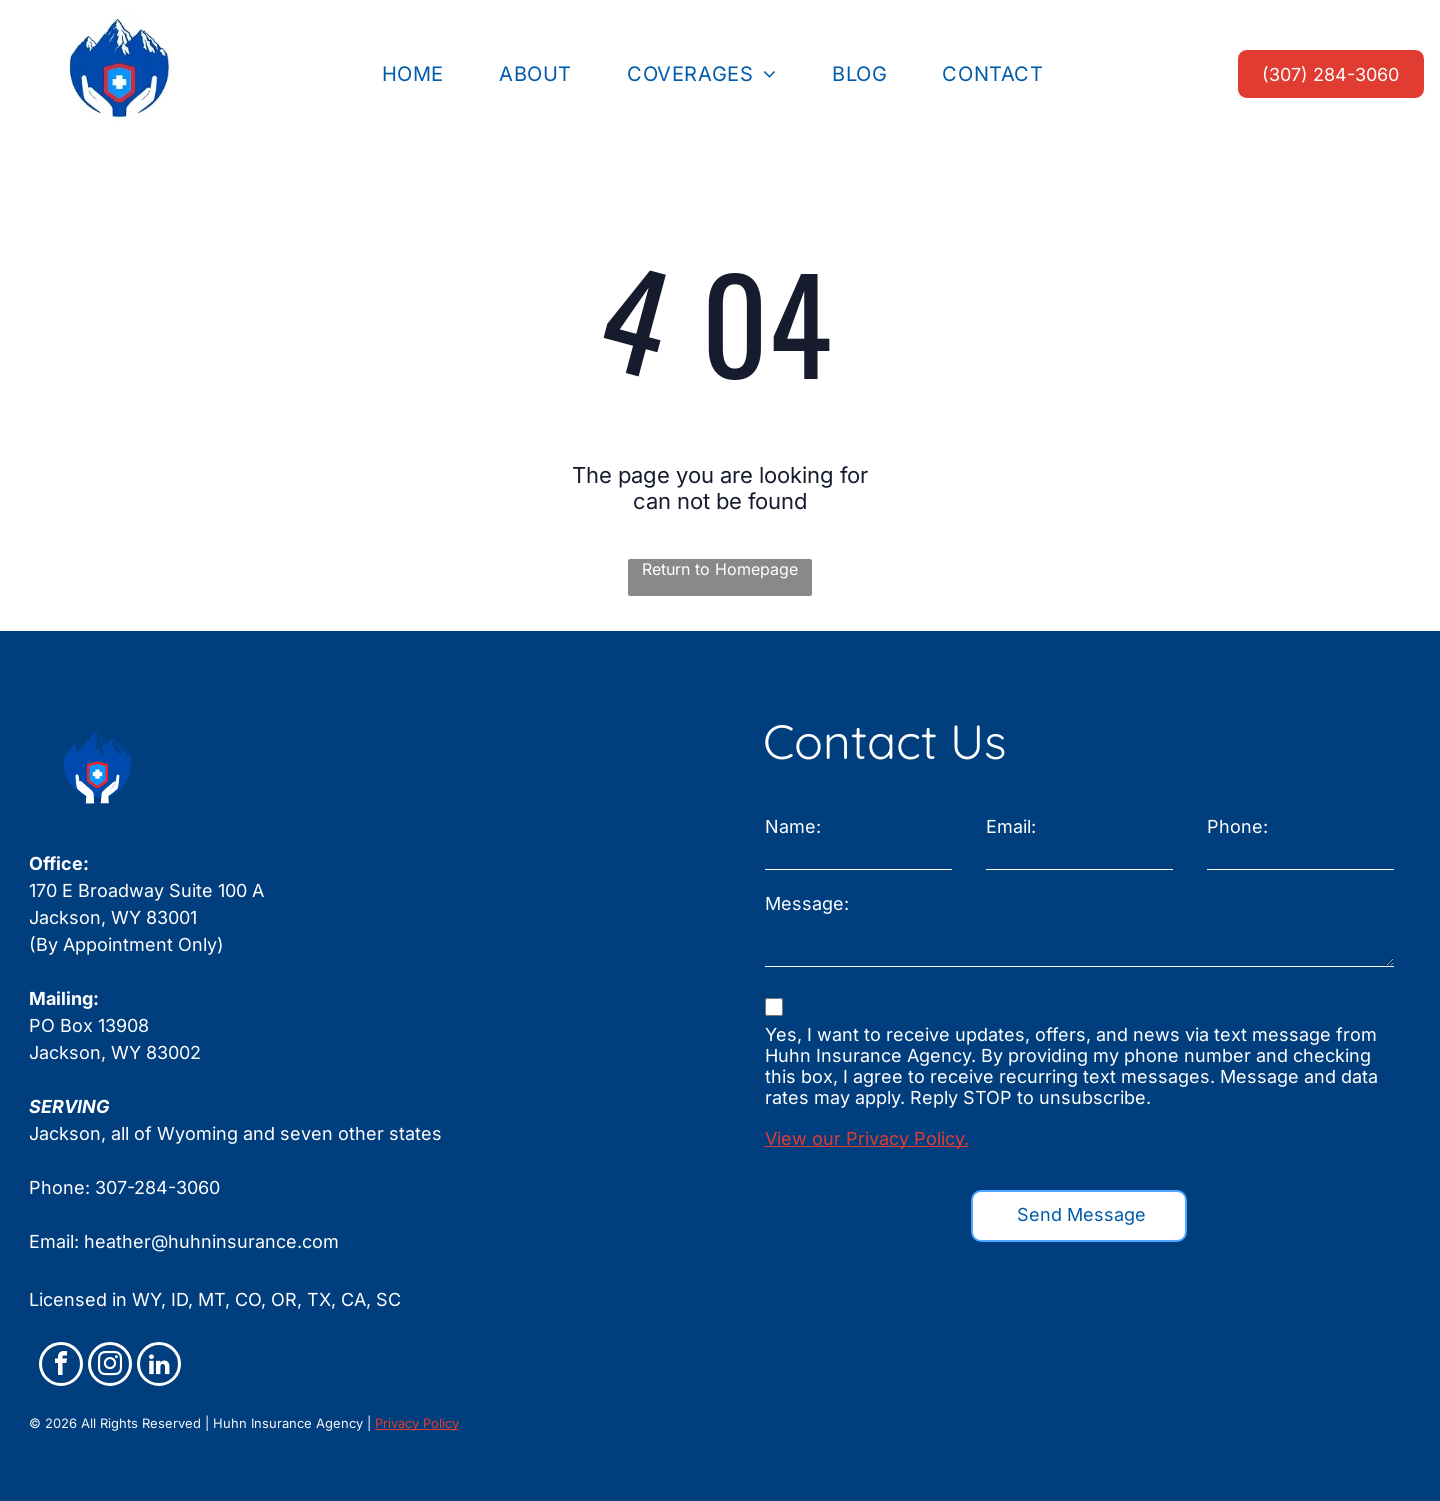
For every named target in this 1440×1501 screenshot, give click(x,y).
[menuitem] (420, 74)
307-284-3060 (157, 1187)
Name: (793, 826)
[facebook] (61, 1366)
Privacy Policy (417, 1423)
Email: (1011, 826)
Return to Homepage (720, 569)
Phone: (1237, 826)
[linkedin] (159, 1366)
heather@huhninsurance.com (211, 1241)
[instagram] (110, 1366)
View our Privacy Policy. (867, 1138)
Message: (807, 903)
